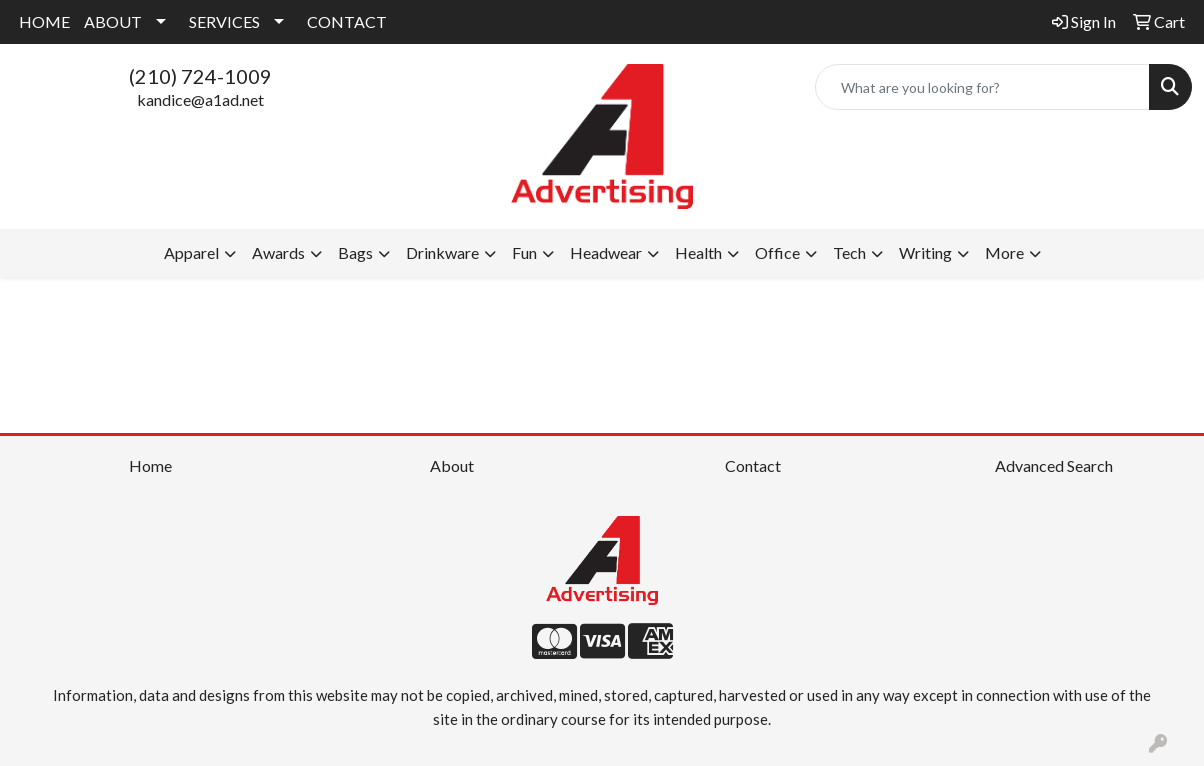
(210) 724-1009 (200, 76)
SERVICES (224, 21)
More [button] (1004, 252)
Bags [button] (355, 252)
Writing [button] (925, 252)
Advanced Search (1054, 465)
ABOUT (113, 21)
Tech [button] (849, 252)
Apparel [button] (191, 252)
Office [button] (777, 252)
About (452, 465)
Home (150, 465)
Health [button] (698, 252)
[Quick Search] (982, 87)
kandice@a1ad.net (200, 99)
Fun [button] (524, 252)
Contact (753, 465)
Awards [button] (278, 252)
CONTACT (347, 21)
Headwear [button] (606, 252)
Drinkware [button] (442, 252)
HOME (44, 21)
